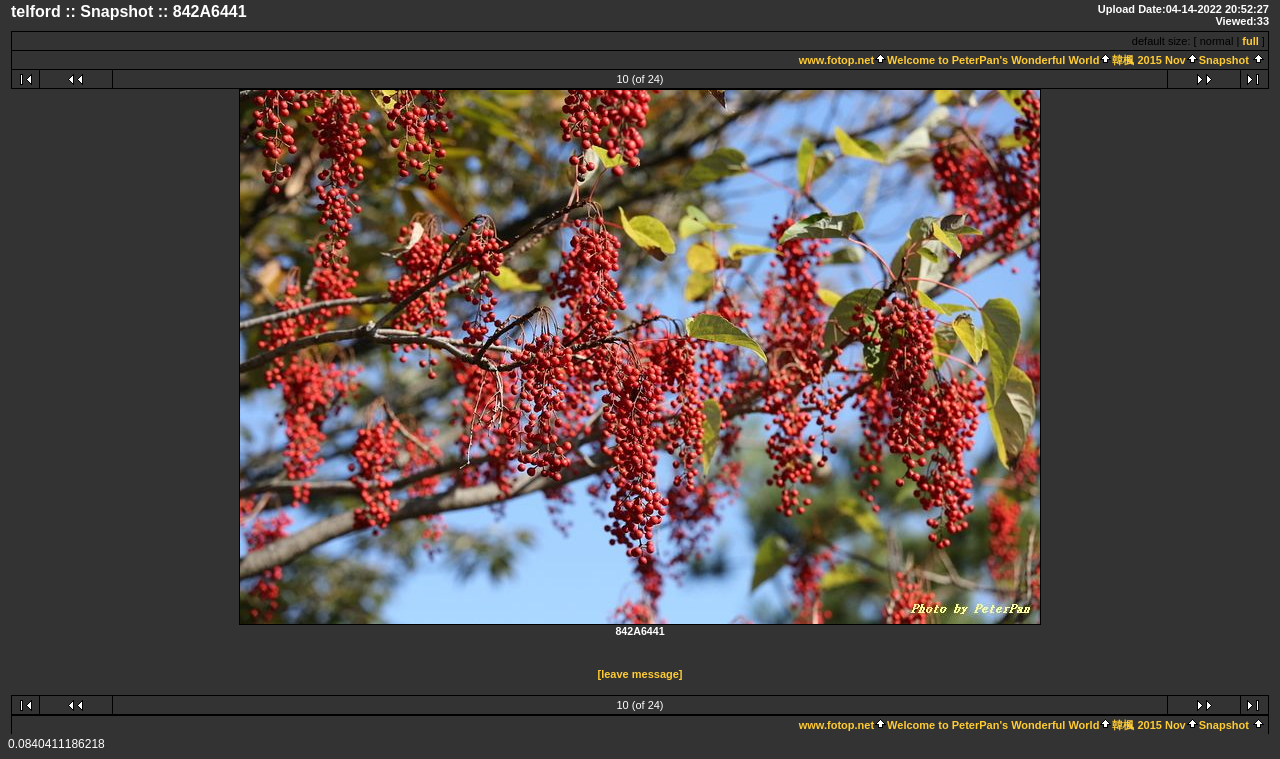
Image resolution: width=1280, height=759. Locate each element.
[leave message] (640, 674)
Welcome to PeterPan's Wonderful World (993, 60)
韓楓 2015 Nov (1148, 60)
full (1250, 41)
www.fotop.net (836, 60)
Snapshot (1224, 60)
